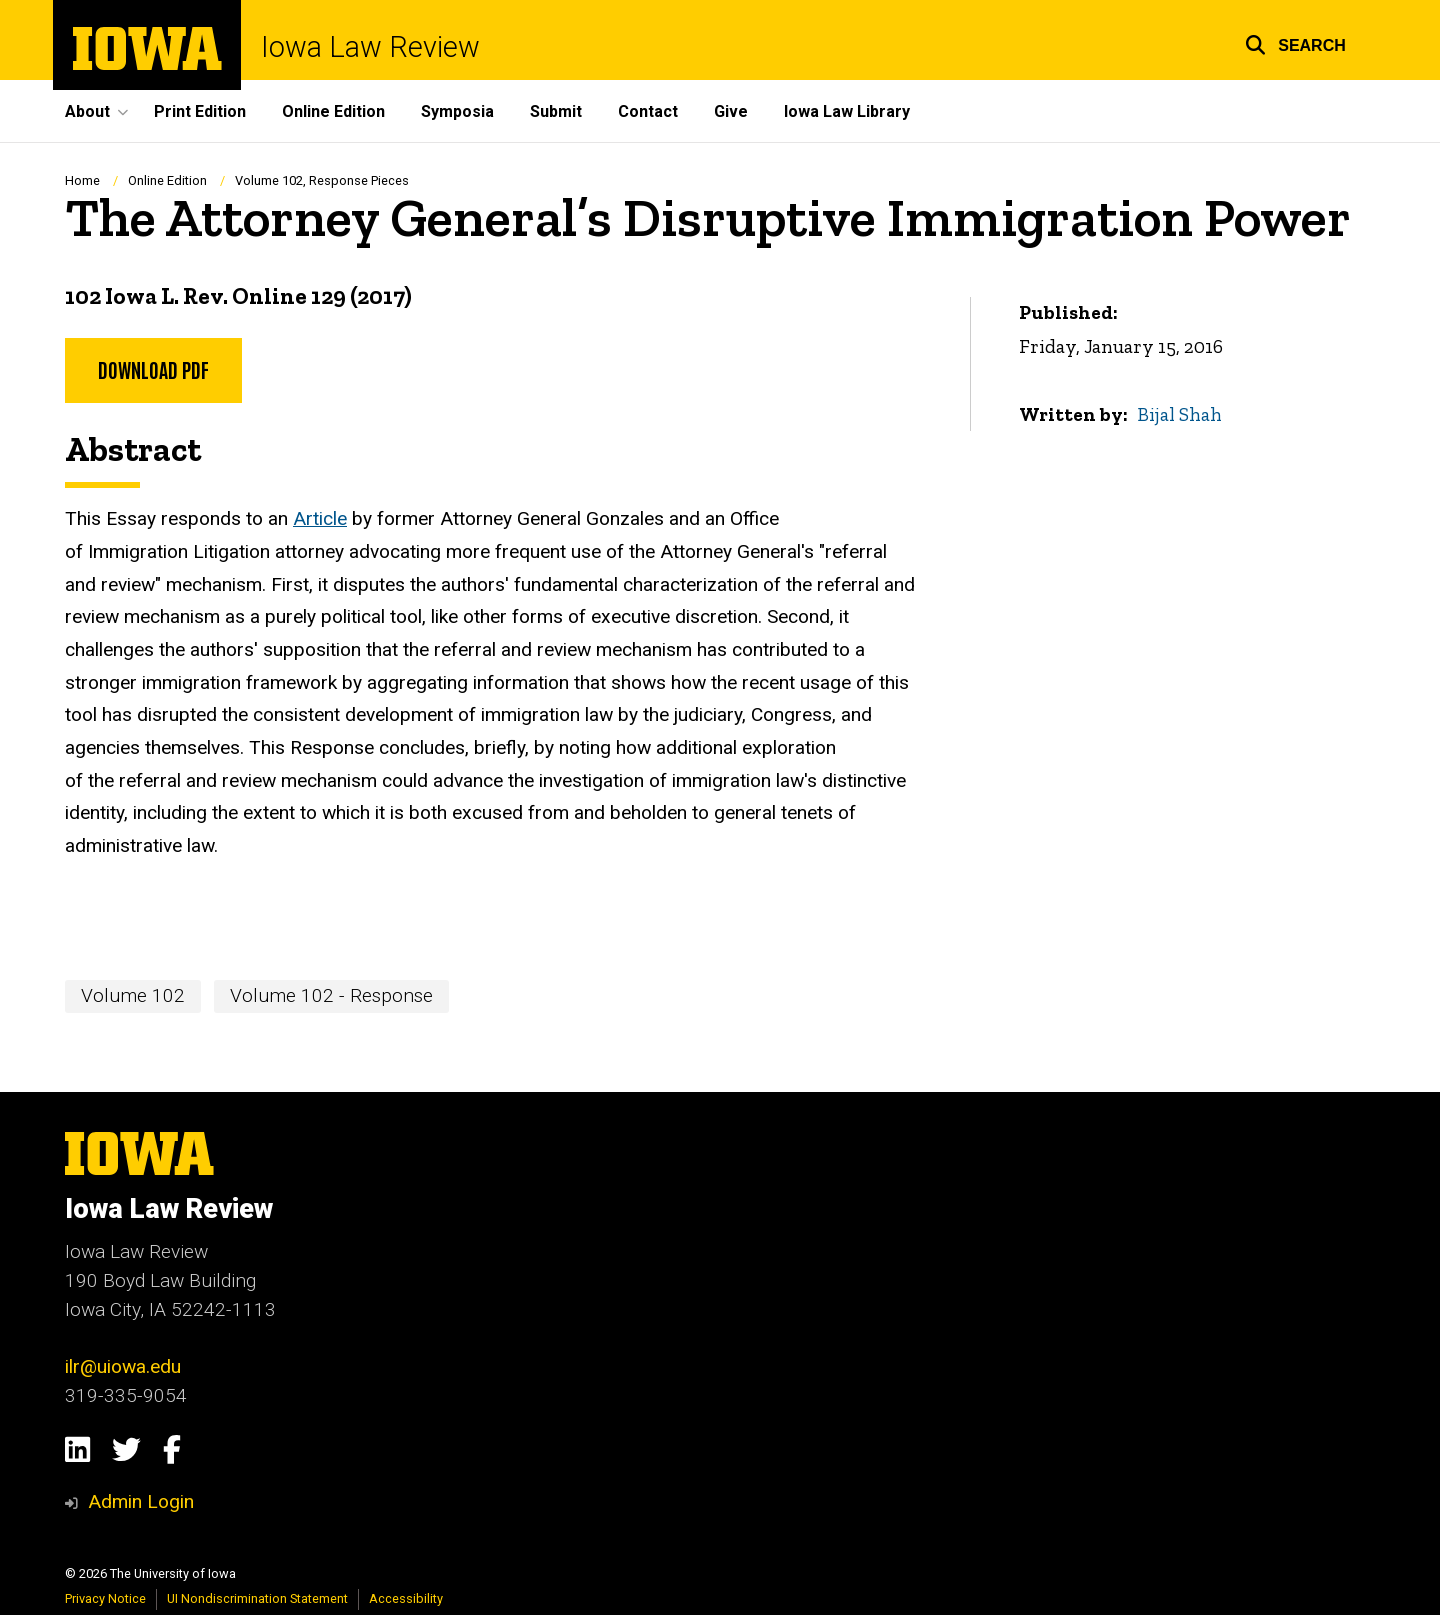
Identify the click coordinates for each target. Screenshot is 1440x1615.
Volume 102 (133, 995)
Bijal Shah (1180, 414)
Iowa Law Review (370, 47)
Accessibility (406, 1598)
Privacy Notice (105, 1598)
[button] (1295, 42)
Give (731, 111)
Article (320, 519)
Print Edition (200, 111)
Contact (648, 111)
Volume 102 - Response (331, 995)
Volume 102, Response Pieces (322, 180)
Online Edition (333, 111)
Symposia (457, 111)
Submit (556, 111)
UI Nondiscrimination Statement (257, 1598)
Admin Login (141, 1501)
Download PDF (153, 369)
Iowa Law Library (847, 111)
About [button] (87, 111)
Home (82, 180)
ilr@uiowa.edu (123, 1366)
